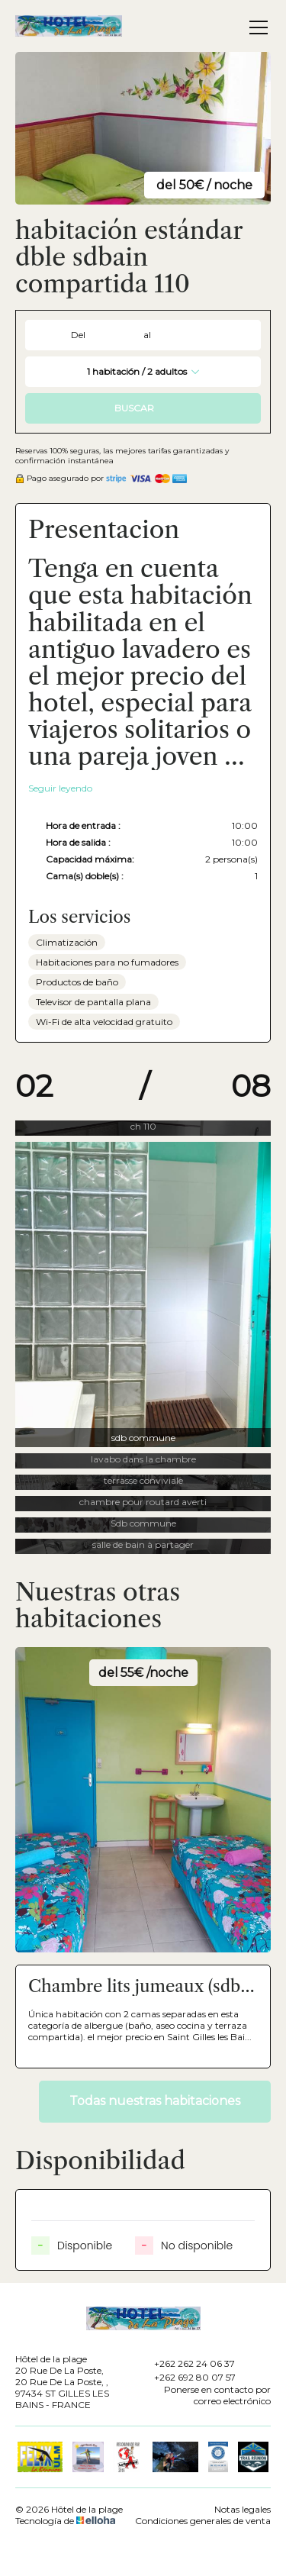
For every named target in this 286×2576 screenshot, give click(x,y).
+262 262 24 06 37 (186, 2363)
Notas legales (242, 2509)
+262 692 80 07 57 (186, 2377)
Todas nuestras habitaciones (154, 2101)
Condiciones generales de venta (203, 2520)
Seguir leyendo (60, 788)
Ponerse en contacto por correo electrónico (204, 2395)
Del (78, 334)
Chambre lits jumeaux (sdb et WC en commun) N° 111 (134, 1987)
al (147, 334)
